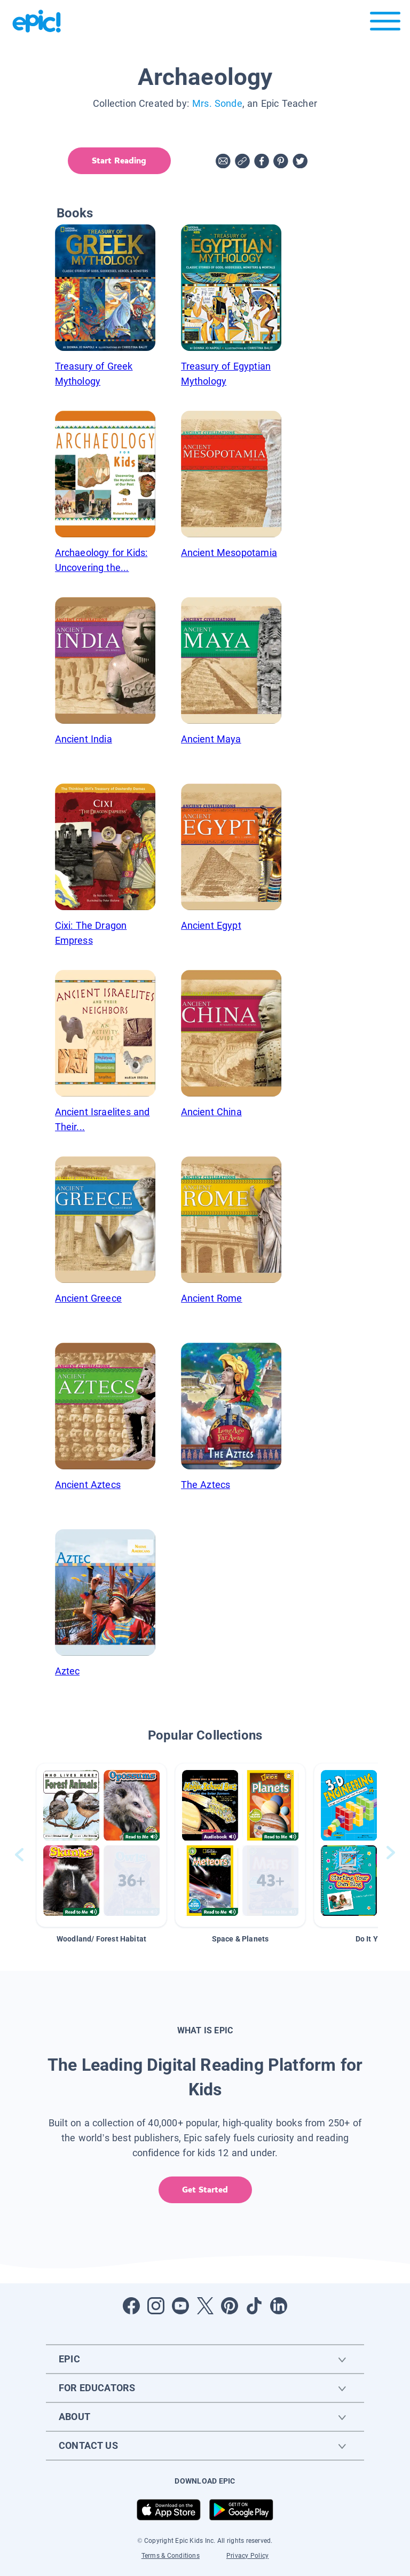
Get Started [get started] (204, 2189)
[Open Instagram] (155, 2305)
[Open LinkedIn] (278, 2305)
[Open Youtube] (180, 2305)
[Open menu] (385, 23)
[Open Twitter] (205, 2305)
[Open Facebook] (131, 2305)
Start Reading (119, 160)
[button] (101, 1845)
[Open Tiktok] (254, 2305)
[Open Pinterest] (229, 2305)
